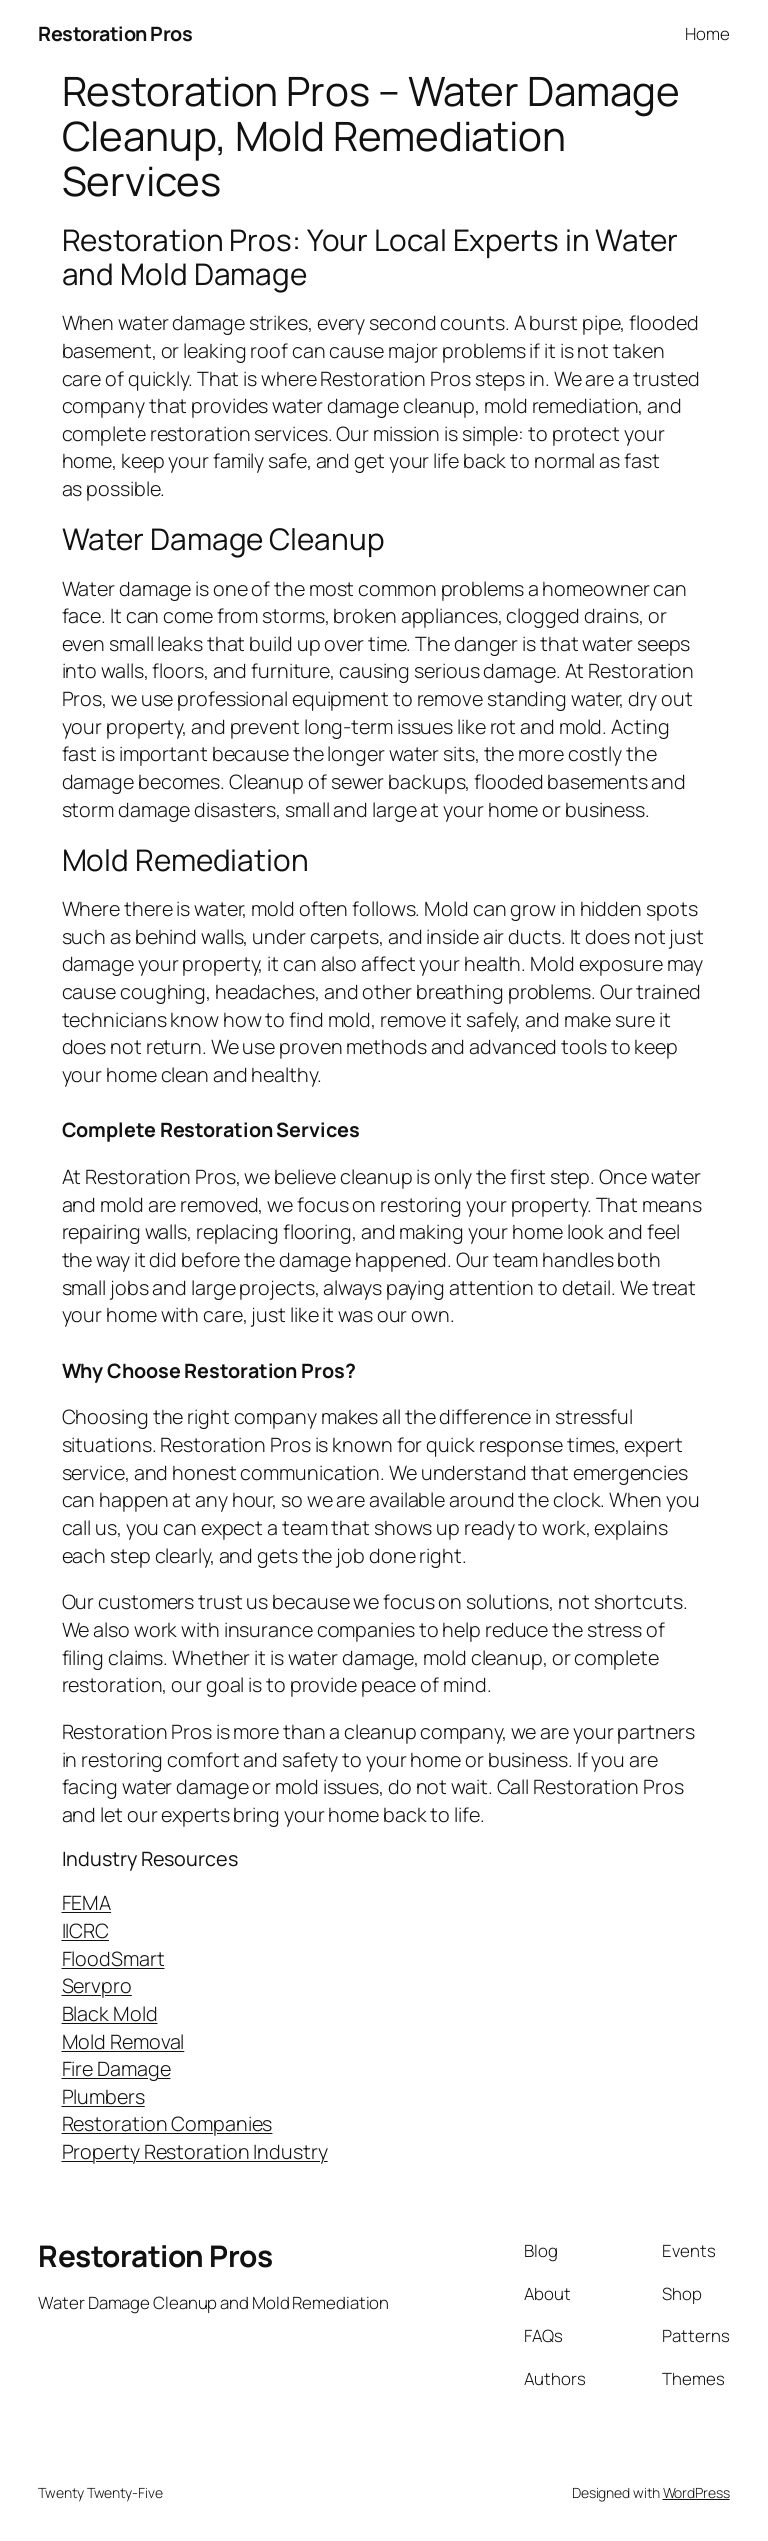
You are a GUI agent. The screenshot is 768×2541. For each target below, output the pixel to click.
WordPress (696, 2492)
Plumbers (103, 2096)
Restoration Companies (167, 2123)
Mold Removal (123, 2041)
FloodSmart (113, 1958)
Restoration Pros (115, 33)
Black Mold (110, 2013)
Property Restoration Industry (195, 2151)
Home (707, 33)
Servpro (97, 1985)
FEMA (87, 1902)
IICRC (86, 1930)
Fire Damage (116, 2068)
